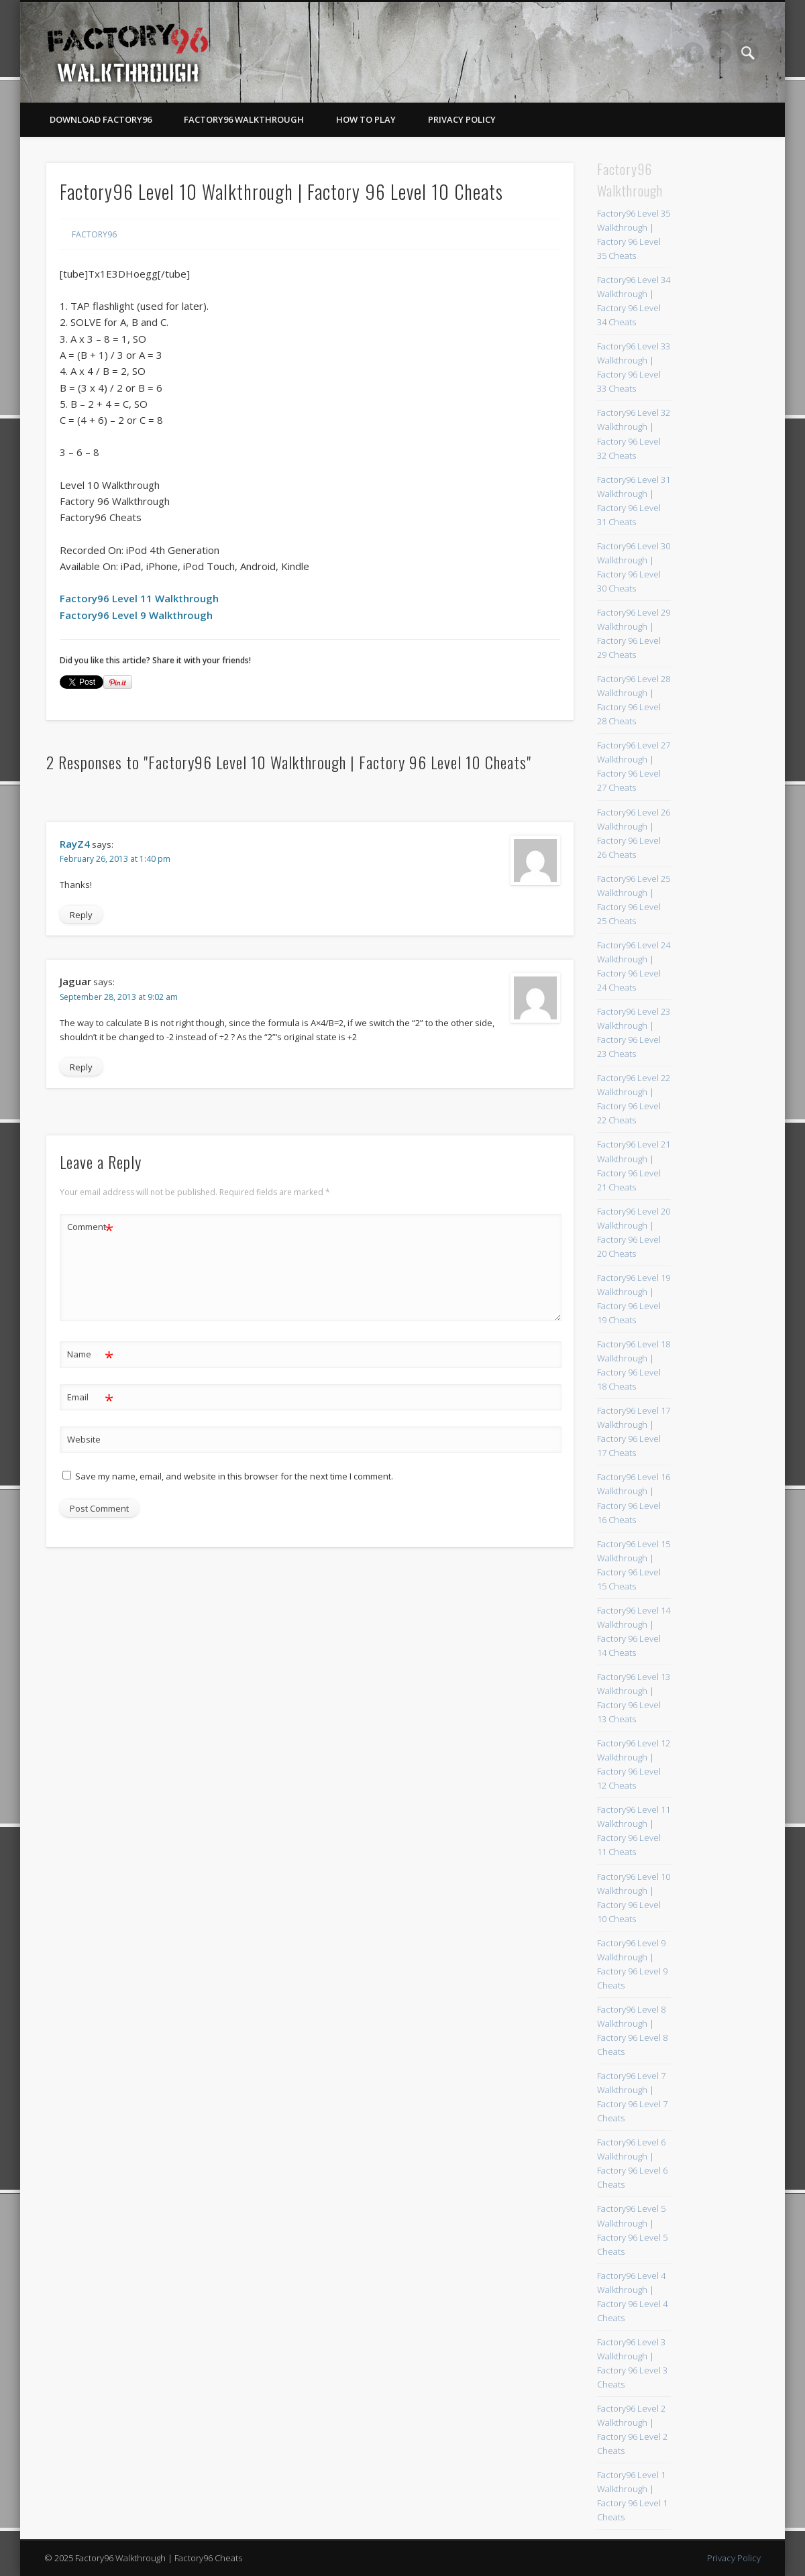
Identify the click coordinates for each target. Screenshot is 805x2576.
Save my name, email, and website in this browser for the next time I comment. (234, 1476)
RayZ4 (75, 843)
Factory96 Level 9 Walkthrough (136, 615)
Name (90, 1354)
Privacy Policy (462, 119)
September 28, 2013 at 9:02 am (119, 997)
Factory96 (94, 234)
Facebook (693, 53)
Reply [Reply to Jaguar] (81, 1067)
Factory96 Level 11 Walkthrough (139, 598)
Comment (90, 1227)
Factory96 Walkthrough (244, 119)
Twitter (720, 53)
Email (90, 1397)
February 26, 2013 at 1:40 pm (115, 858)
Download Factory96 (101, 119)
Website (84, 1439)
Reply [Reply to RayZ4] (81, 915)
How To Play (366, 119)
